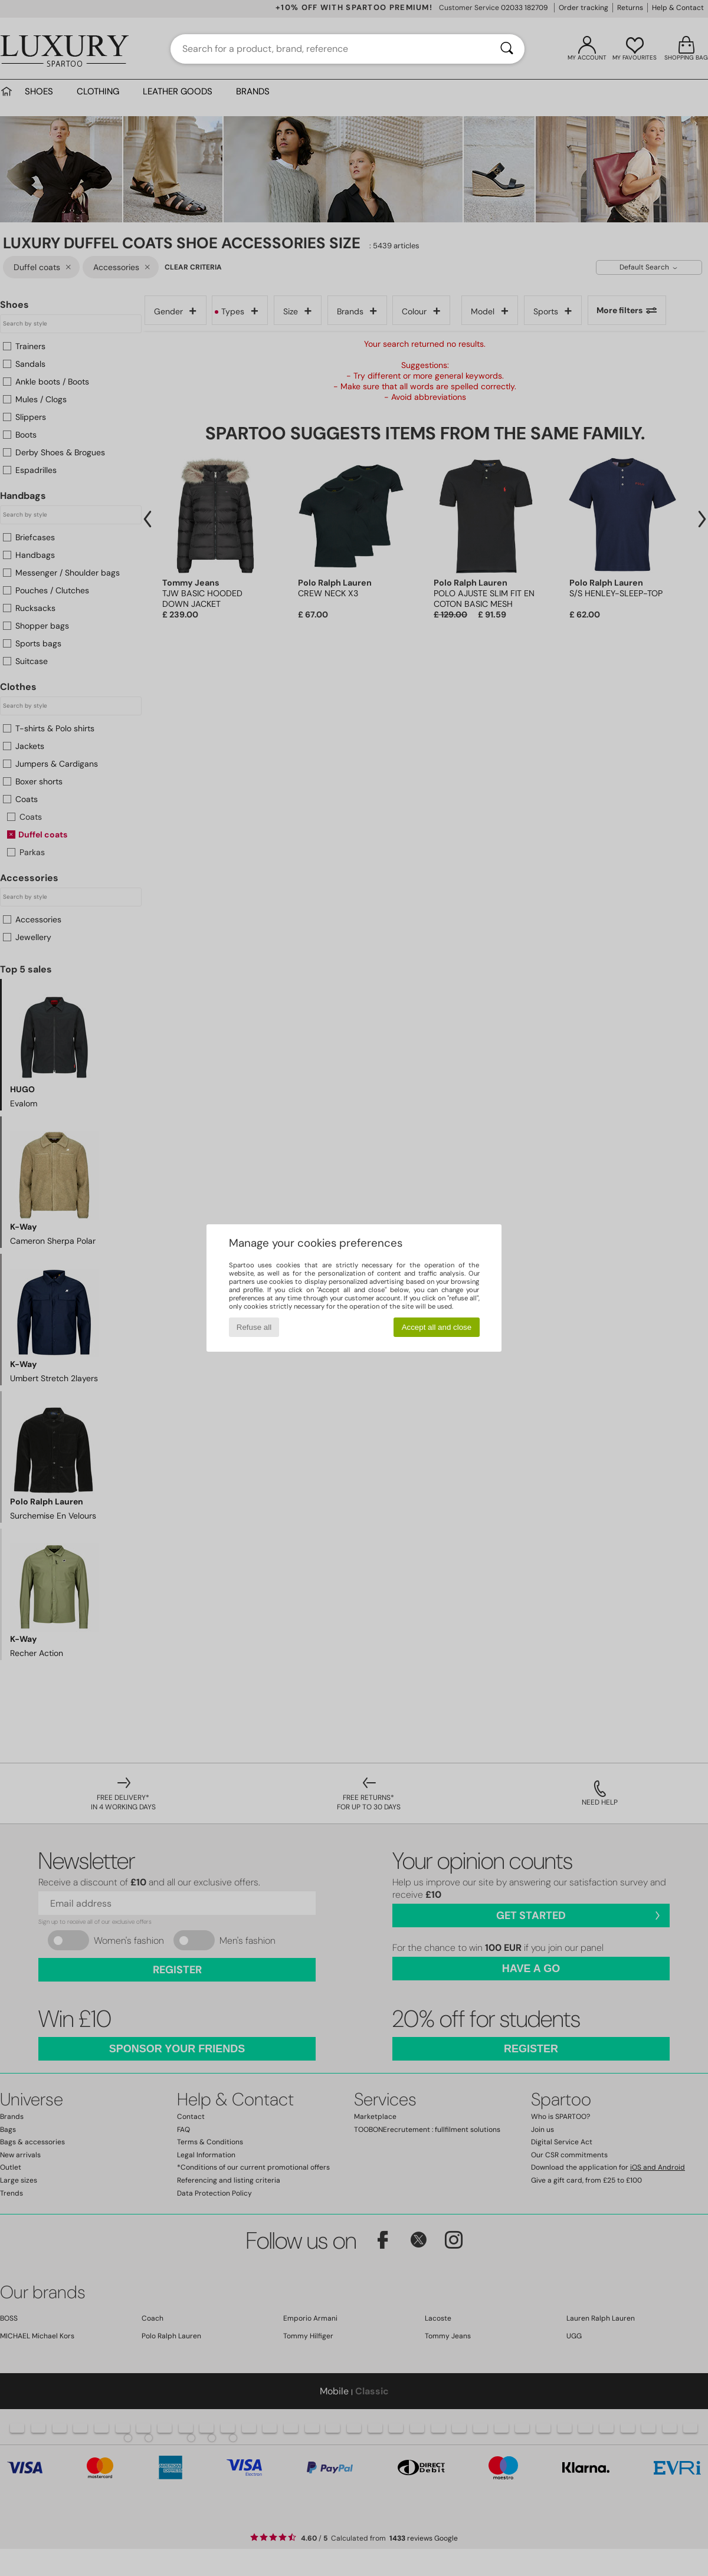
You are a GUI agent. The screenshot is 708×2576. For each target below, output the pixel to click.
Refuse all (254, 1327)
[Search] (507, 49)
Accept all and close (437, 1327)
